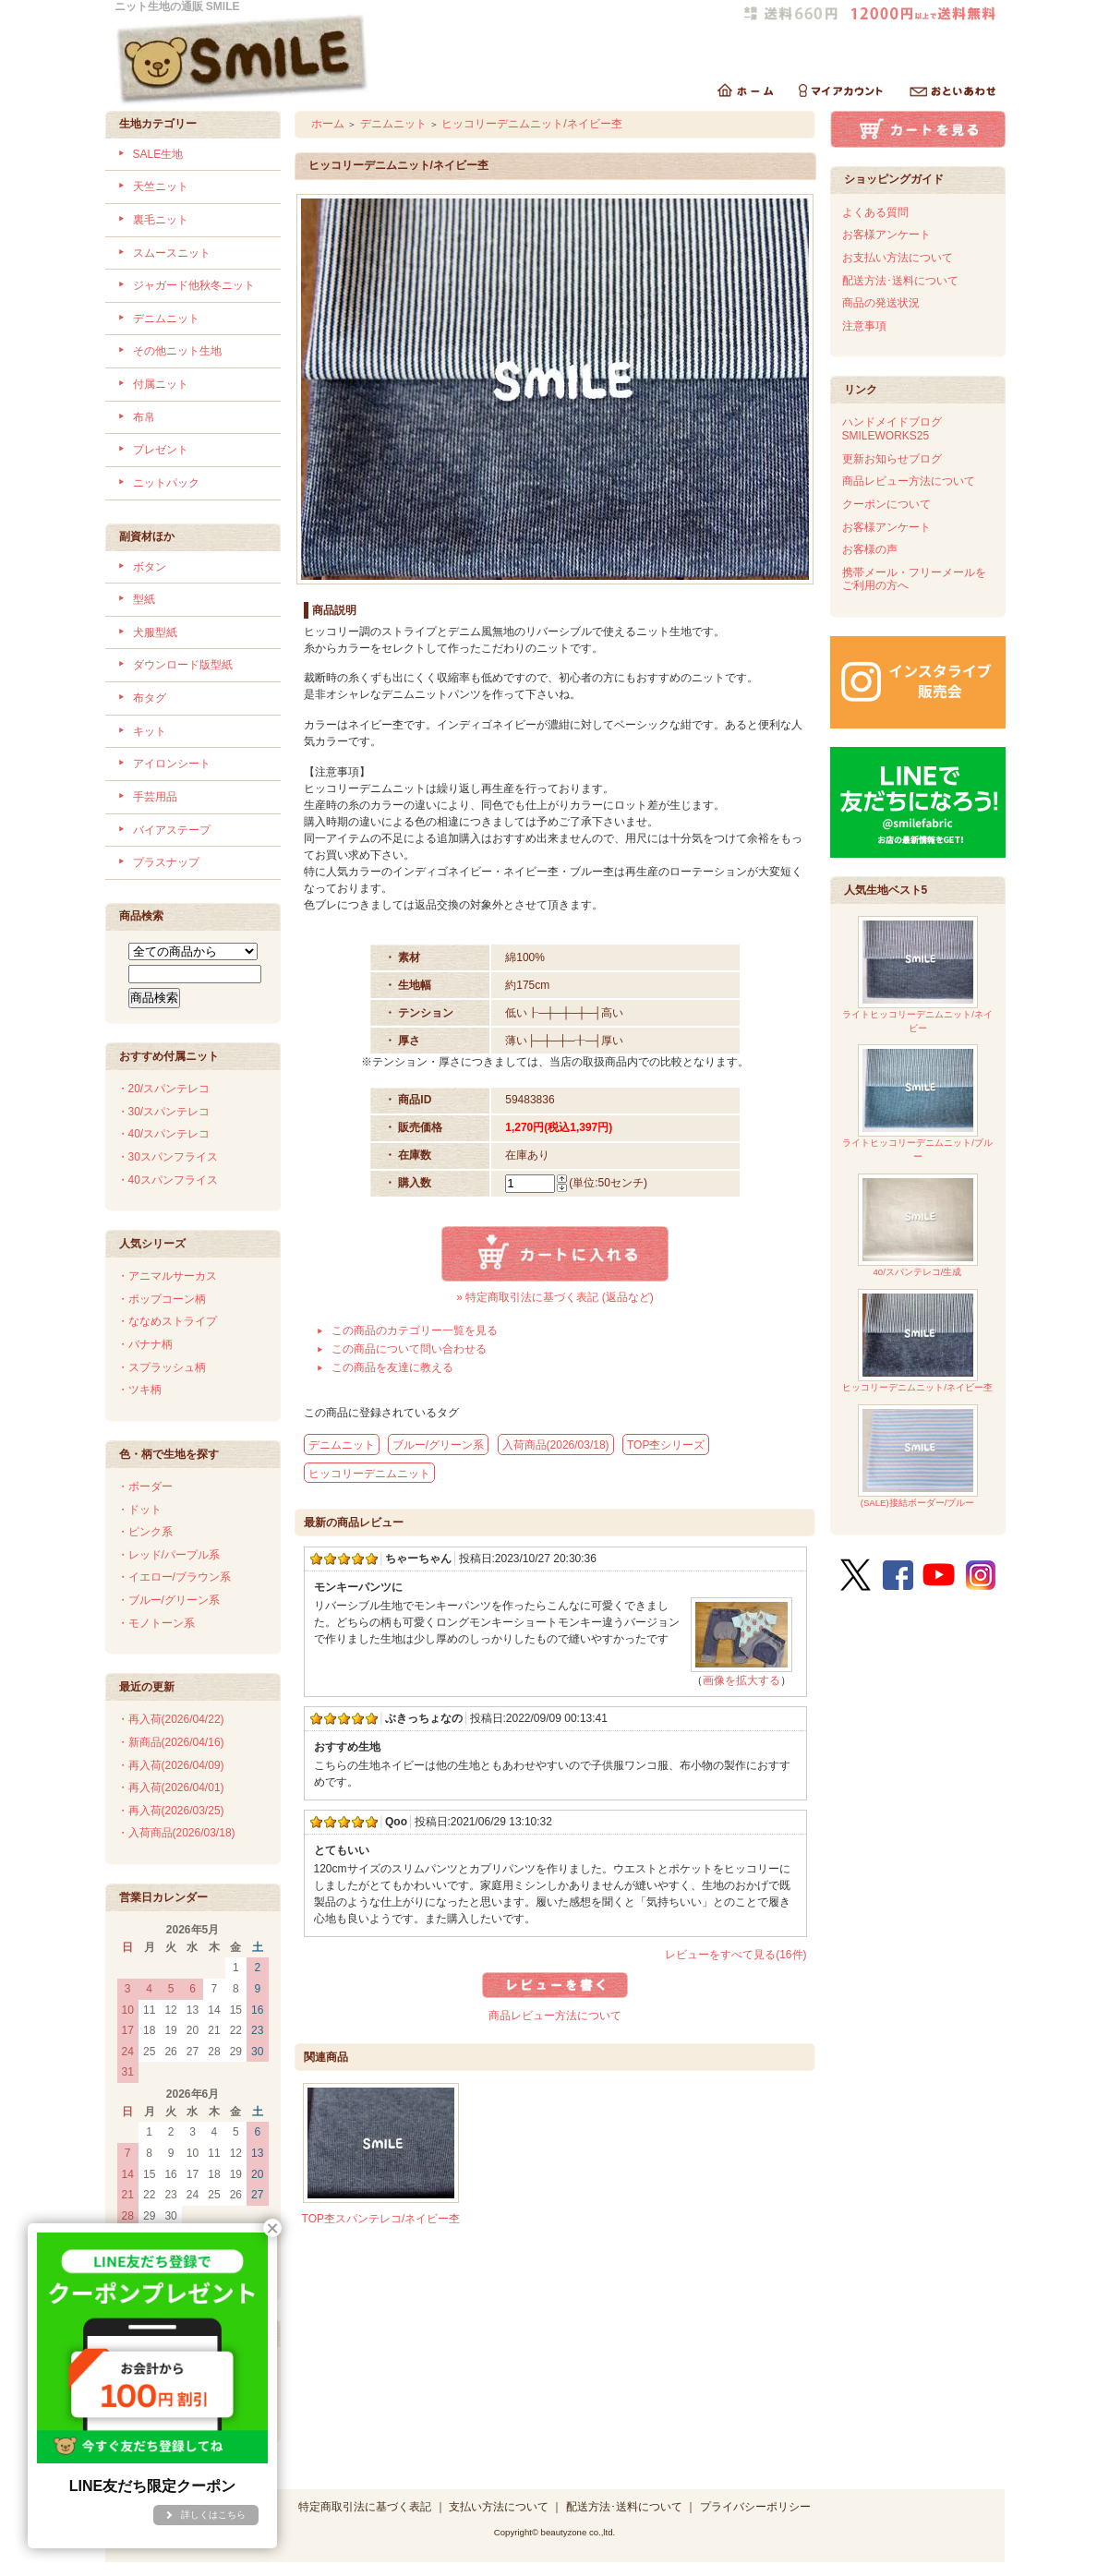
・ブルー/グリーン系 (168, 1600)
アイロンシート (172, 763)
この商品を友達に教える (392, 1367)
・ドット (139, 1509)
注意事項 (864, 325)
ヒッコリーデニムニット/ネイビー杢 (531, 123)
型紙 (144, 599)
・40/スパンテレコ (164, 1133)
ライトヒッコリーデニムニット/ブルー (917, 1103)
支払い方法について (498, 2506)
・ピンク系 (145, 1531)
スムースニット (172, 253)
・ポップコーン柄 (161, 1299)
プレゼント (160, 449)
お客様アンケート (886, 234)
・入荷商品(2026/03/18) (176, 1832)
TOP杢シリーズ (666, 1444)
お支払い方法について (897, 257)
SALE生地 (158, 154)
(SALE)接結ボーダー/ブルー (918, 1456)
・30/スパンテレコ (164, 1111)
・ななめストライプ (167, 1321)
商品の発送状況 (881, 302)
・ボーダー (145, 1486)
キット (149, 731)
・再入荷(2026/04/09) (170, 1765)
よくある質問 (875, 212)
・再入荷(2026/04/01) (170, 1787)
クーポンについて (886, 504)
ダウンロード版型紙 (183, 664)
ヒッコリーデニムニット (369, 1473)
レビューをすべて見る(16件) (735, 1954)
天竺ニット (160, 186)
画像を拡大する (741, 1680)
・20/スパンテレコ (164, 1088)
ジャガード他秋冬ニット (194, 285)
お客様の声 (870, 549)
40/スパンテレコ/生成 (918, 1226)
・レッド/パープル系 (168, 1554)
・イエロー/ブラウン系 (174, 1577)
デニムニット (166, 318)
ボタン (149, 566)
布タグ (149, 698)
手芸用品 (155, 796)
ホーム (327, 123)
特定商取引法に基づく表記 (364, 2506)
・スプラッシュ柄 (161, 1367)
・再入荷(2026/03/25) (170, 1810)
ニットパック (166, 482)
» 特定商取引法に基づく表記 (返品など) (554, 1297)
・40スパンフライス (167, 1180)
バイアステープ (172, 830)
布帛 (144, 417)
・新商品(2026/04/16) (170, 1742)
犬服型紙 (155, 632)
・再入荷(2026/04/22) (170, 1719)
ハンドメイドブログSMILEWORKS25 (892, 428)
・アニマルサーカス (167, 1276)
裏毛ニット (160, 219)
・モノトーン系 (156, 1623)
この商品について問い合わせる (409, 1348)
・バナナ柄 (145, 1344)
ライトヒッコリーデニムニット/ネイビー (917, 974)
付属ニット (160, 384)
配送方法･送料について (900, 280)
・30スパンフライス (167, 1156)
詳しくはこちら (213, 2515)
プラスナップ (166, 862)
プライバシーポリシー (755, 2506)
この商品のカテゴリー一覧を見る (414, 1330)
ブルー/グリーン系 (438, 1444)
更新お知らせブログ (892, 458)
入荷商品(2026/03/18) (555, 1444)
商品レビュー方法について (554, 2015)
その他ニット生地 (177, 350)
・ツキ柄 (139, 1389)
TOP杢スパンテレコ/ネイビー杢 (381, 2218)
